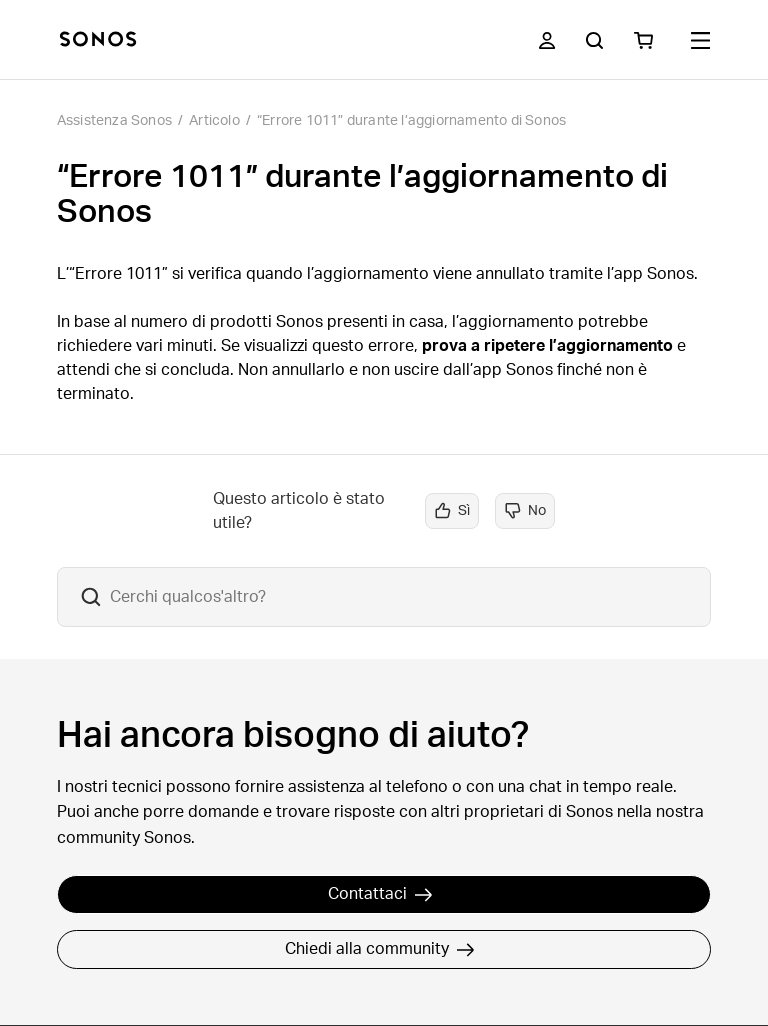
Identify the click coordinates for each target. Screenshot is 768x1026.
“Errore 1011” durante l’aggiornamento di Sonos (411, 121)
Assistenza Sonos (114, 121)
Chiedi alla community (380, 949)
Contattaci (380, 894)
